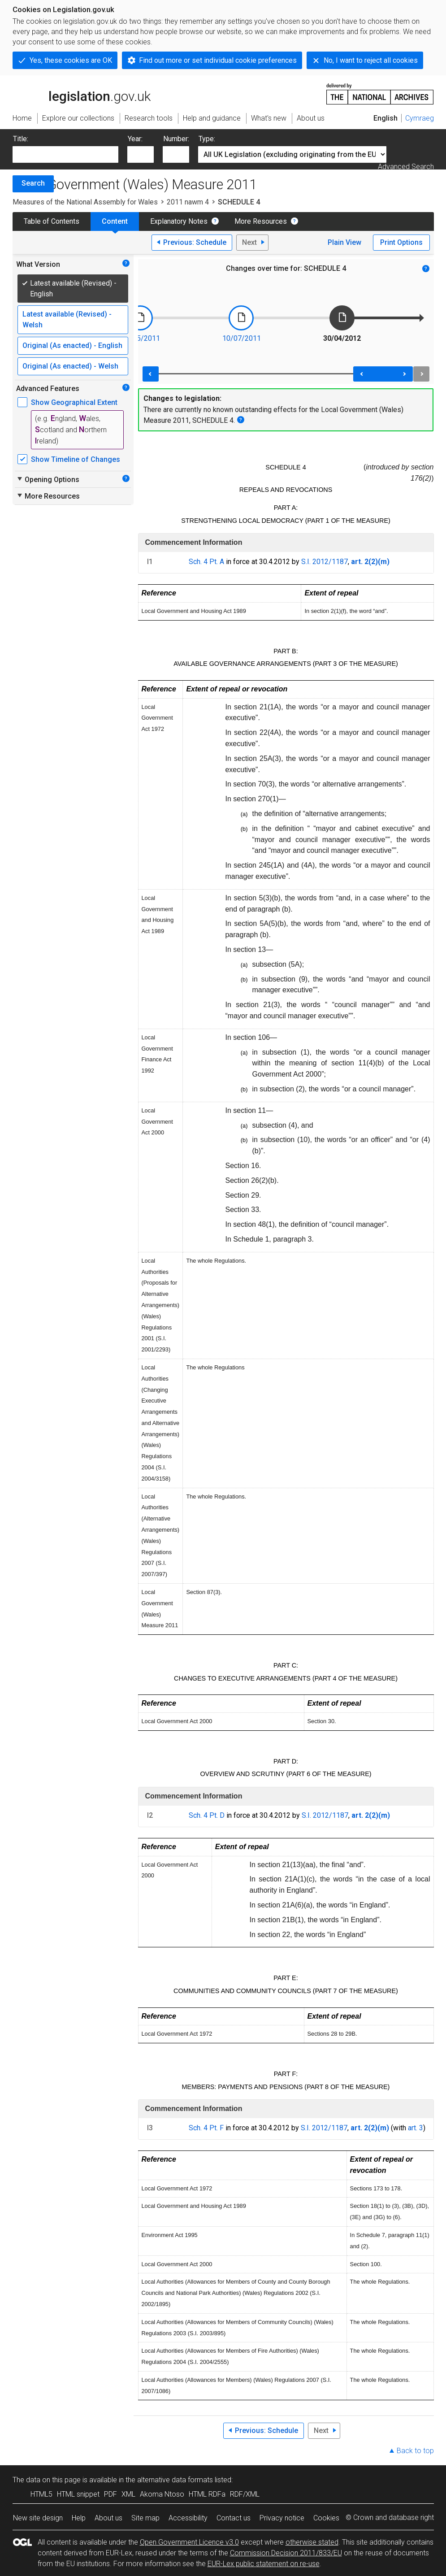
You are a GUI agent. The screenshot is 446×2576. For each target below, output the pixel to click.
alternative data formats (175, 2480)
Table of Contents (51, 221)
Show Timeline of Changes (75, 459)
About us (108, 2518)
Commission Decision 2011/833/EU (286, 2553)
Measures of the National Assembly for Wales (85, 202)
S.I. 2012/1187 (324, 561)
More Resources (260, 221)
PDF (110, 2494)
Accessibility (188, 2518)
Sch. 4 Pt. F (206, 2128)
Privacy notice (282, 2518)
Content (115, 221)
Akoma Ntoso (162, 2494)
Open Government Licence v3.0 (189, 2542)
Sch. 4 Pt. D (207, 1815)
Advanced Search (406, 166)
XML (128, 2494)
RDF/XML (245, 2494)
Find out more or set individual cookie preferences (218, 60)
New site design (38, 2518)
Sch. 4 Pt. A (206, 561)
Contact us (234, 2518)
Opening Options (47, 479)
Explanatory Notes (179, 221)
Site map (145, 2518)
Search (33, 183)
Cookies (326, 2518)
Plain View (344, 242)
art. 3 (415, 2128)
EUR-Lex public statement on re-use (264, 2563)
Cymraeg (419, 118)
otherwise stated (312, 2542)
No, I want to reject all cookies (371, 60)
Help (79, 2518)
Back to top (415, 2450)
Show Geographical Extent (74, 402)
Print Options (401, 242)
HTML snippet (78, 2494)
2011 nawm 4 (188, 202)
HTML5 (41, 2494)
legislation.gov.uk (82, 93)
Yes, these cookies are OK (71, 60)
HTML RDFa (207, 2494)
